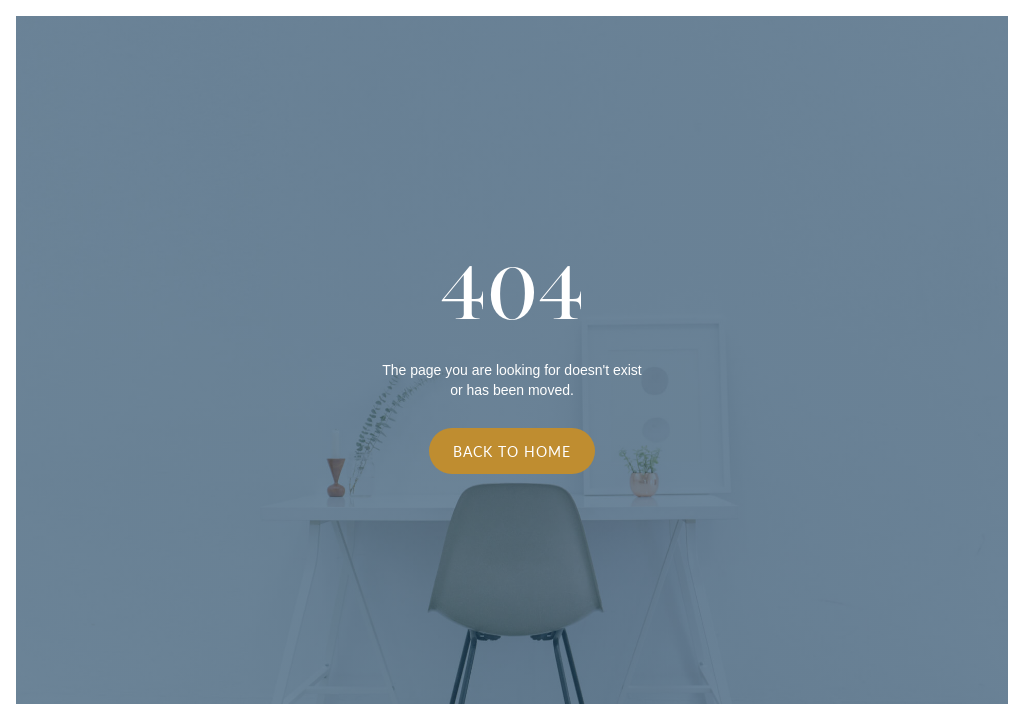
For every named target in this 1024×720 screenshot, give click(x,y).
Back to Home (512, 451)
